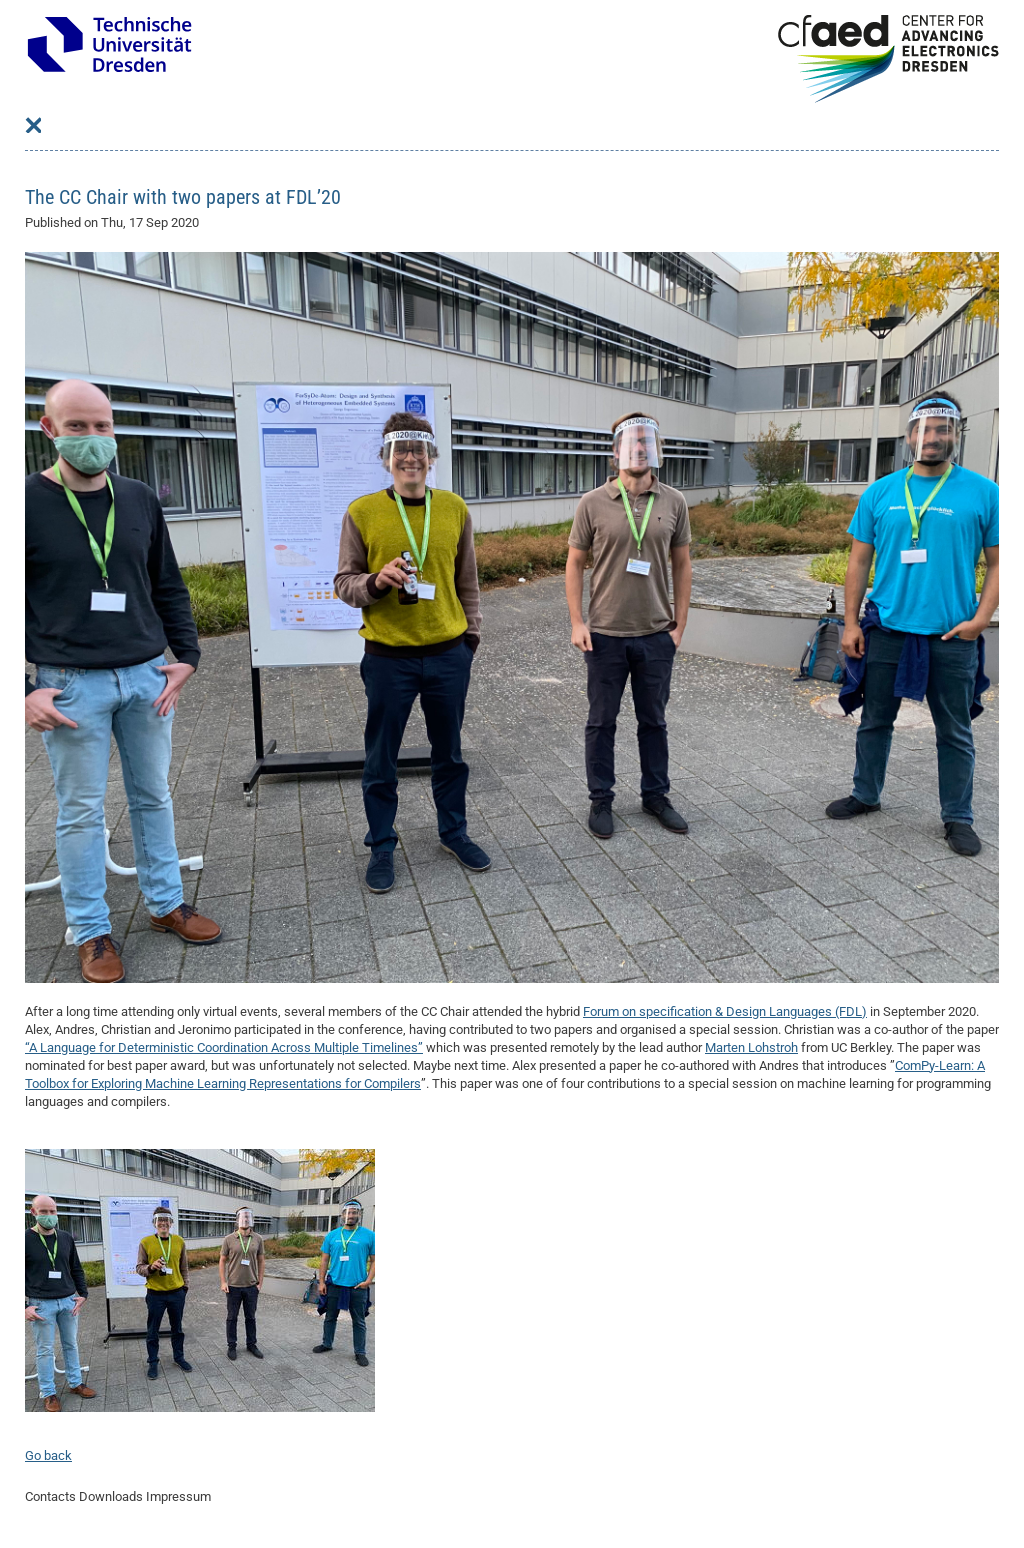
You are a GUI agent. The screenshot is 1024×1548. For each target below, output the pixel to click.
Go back (48, 1455)
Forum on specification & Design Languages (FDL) (725, 1011)
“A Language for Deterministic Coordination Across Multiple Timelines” (224, 1047)
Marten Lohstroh (751, 1047)
